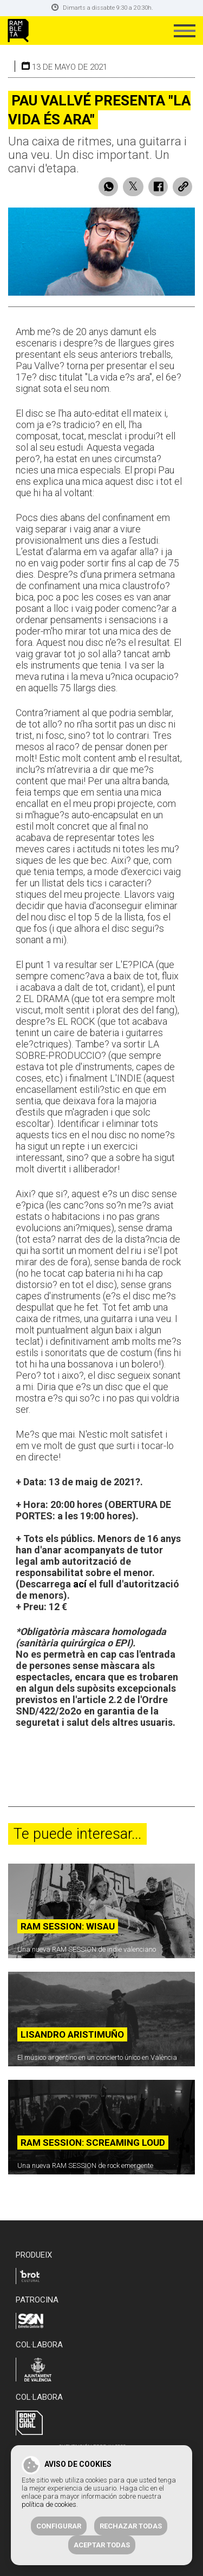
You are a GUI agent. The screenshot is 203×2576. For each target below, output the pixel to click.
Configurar (58, 2526)
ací (80, 1584)
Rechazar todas (131, 2526)
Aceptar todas (102, 2545)
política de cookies (49, 2504)
